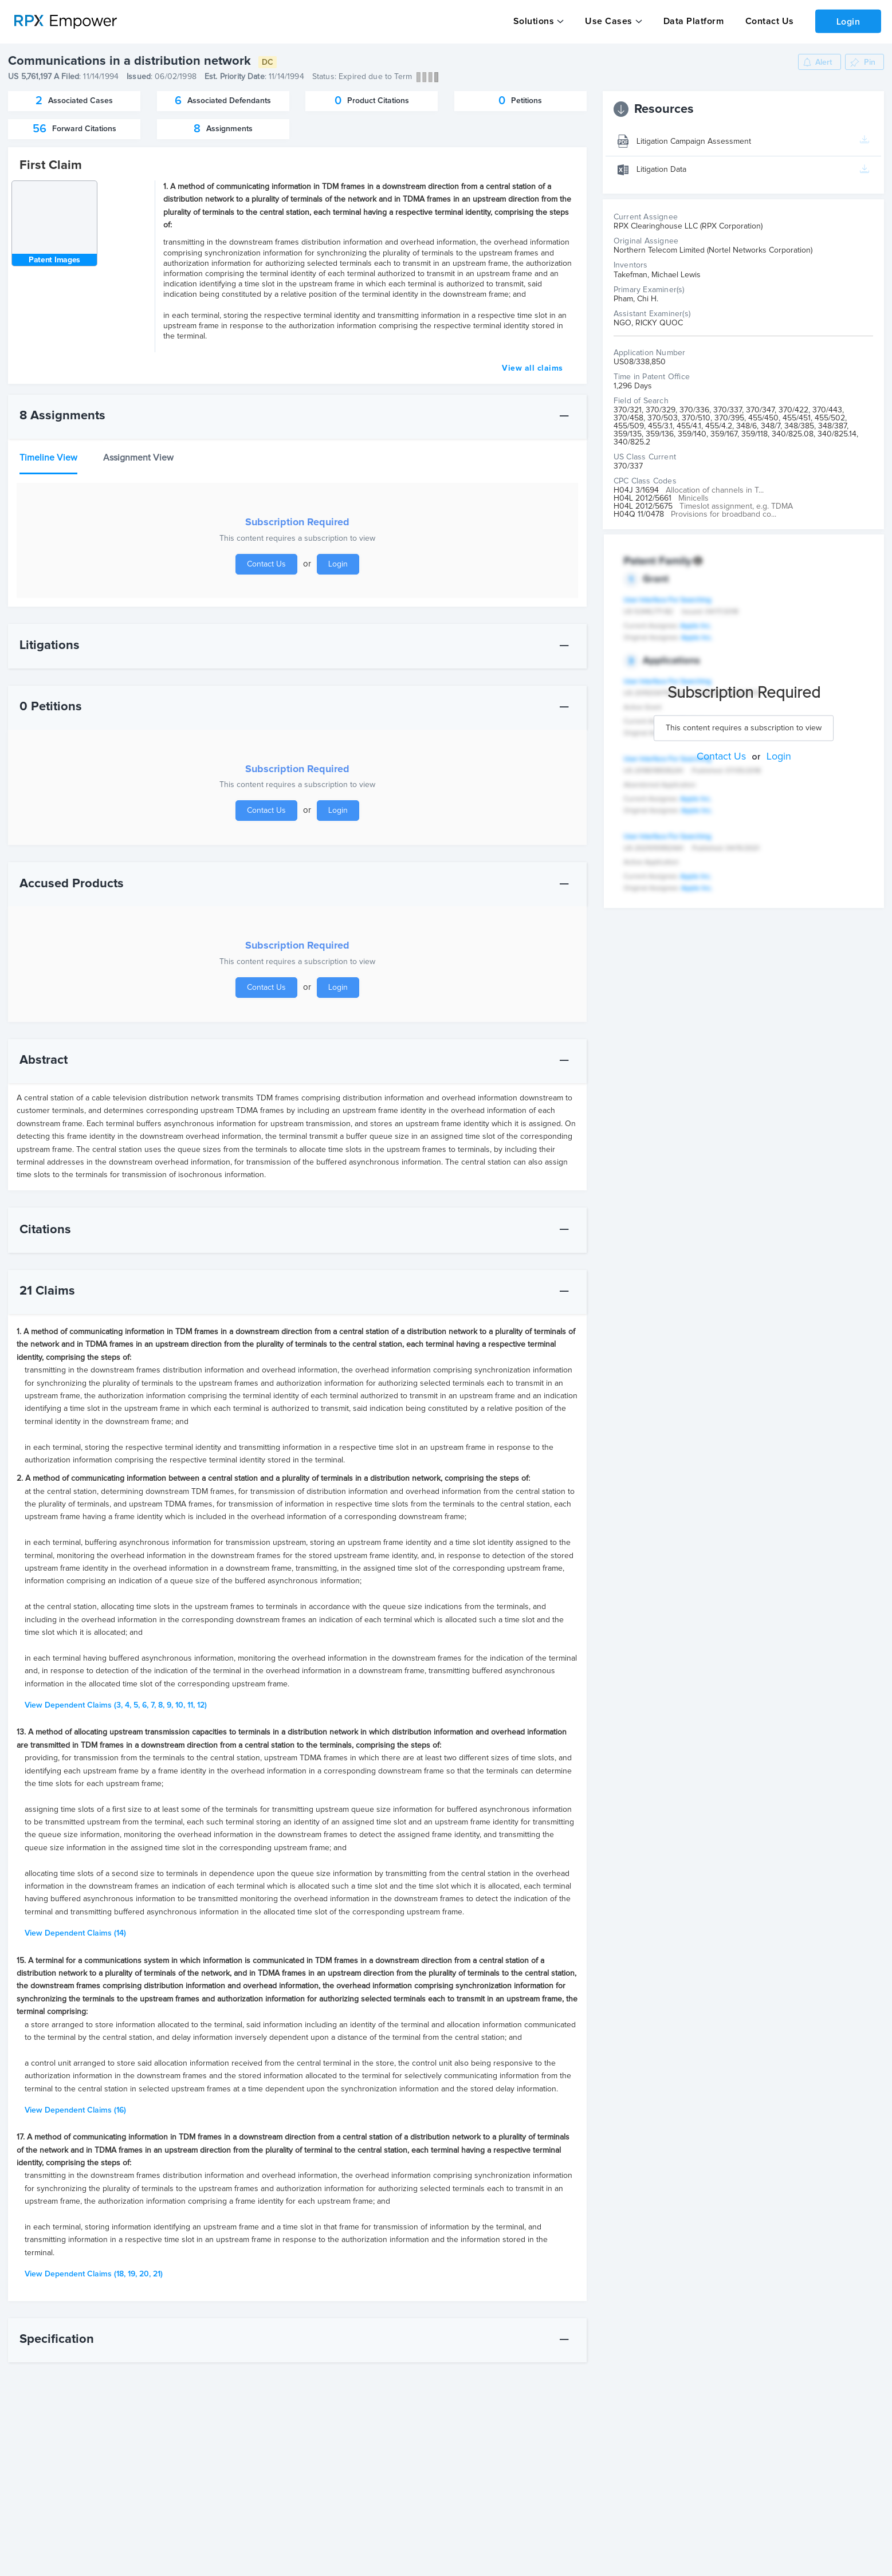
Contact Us (766, 21)
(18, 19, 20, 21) (94, 2274)
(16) (75, 2110)
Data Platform (691, 21)
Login (847, 20)
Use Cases (607, 21)
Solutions (533, 21)
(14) (75, 1933)
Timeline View (48, 457)
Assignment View (138, 457)
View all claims (532, 368)
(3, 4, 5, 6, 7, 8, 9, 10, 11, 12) (116, 1705)
